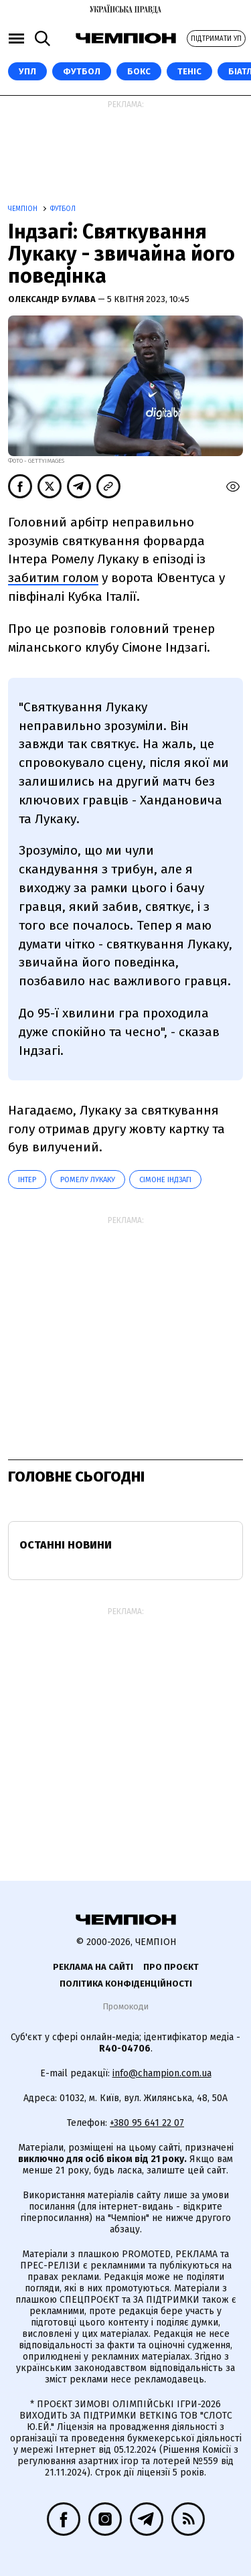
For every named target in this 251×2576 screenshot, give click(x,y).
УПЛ (27, 71)
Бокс (139, 71)
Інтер (27, 1179)
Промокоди (125, 2006)
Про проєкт (171, 1967)
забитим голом (53, 577)
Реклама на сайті (93, 1967)
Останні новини (65, 1545)
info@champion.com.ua (162, 2073)
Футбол (81, 71)
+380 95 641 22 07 (147, 2123)
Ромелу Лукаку (87, 1179)
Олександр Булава (53, 299)
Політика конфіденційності (126, 1984)
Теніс (189, 71)
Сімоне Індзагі (165, 1179)
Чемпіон (23, 209)
